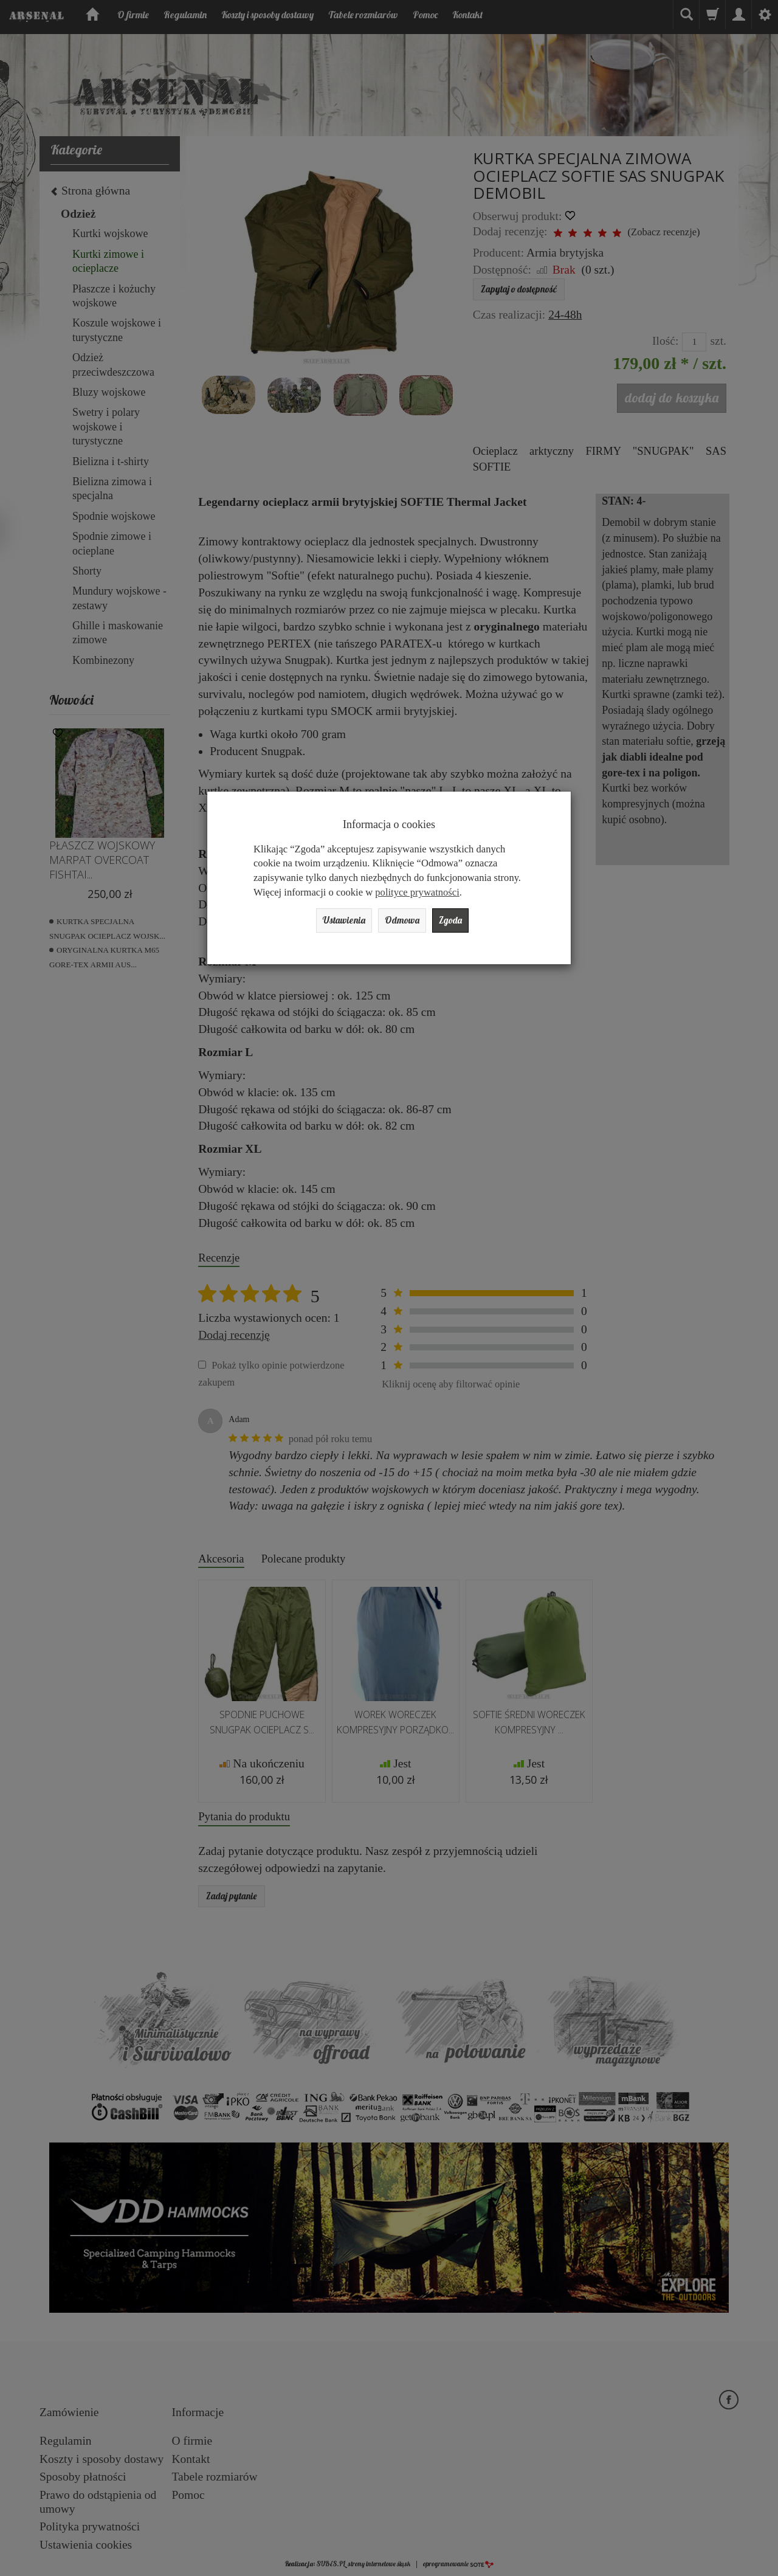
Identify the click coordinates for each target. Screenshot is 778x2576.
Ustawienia (333, 923)
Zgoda (464, 923)
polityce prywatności (417, 892)
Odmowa (405, 923)
